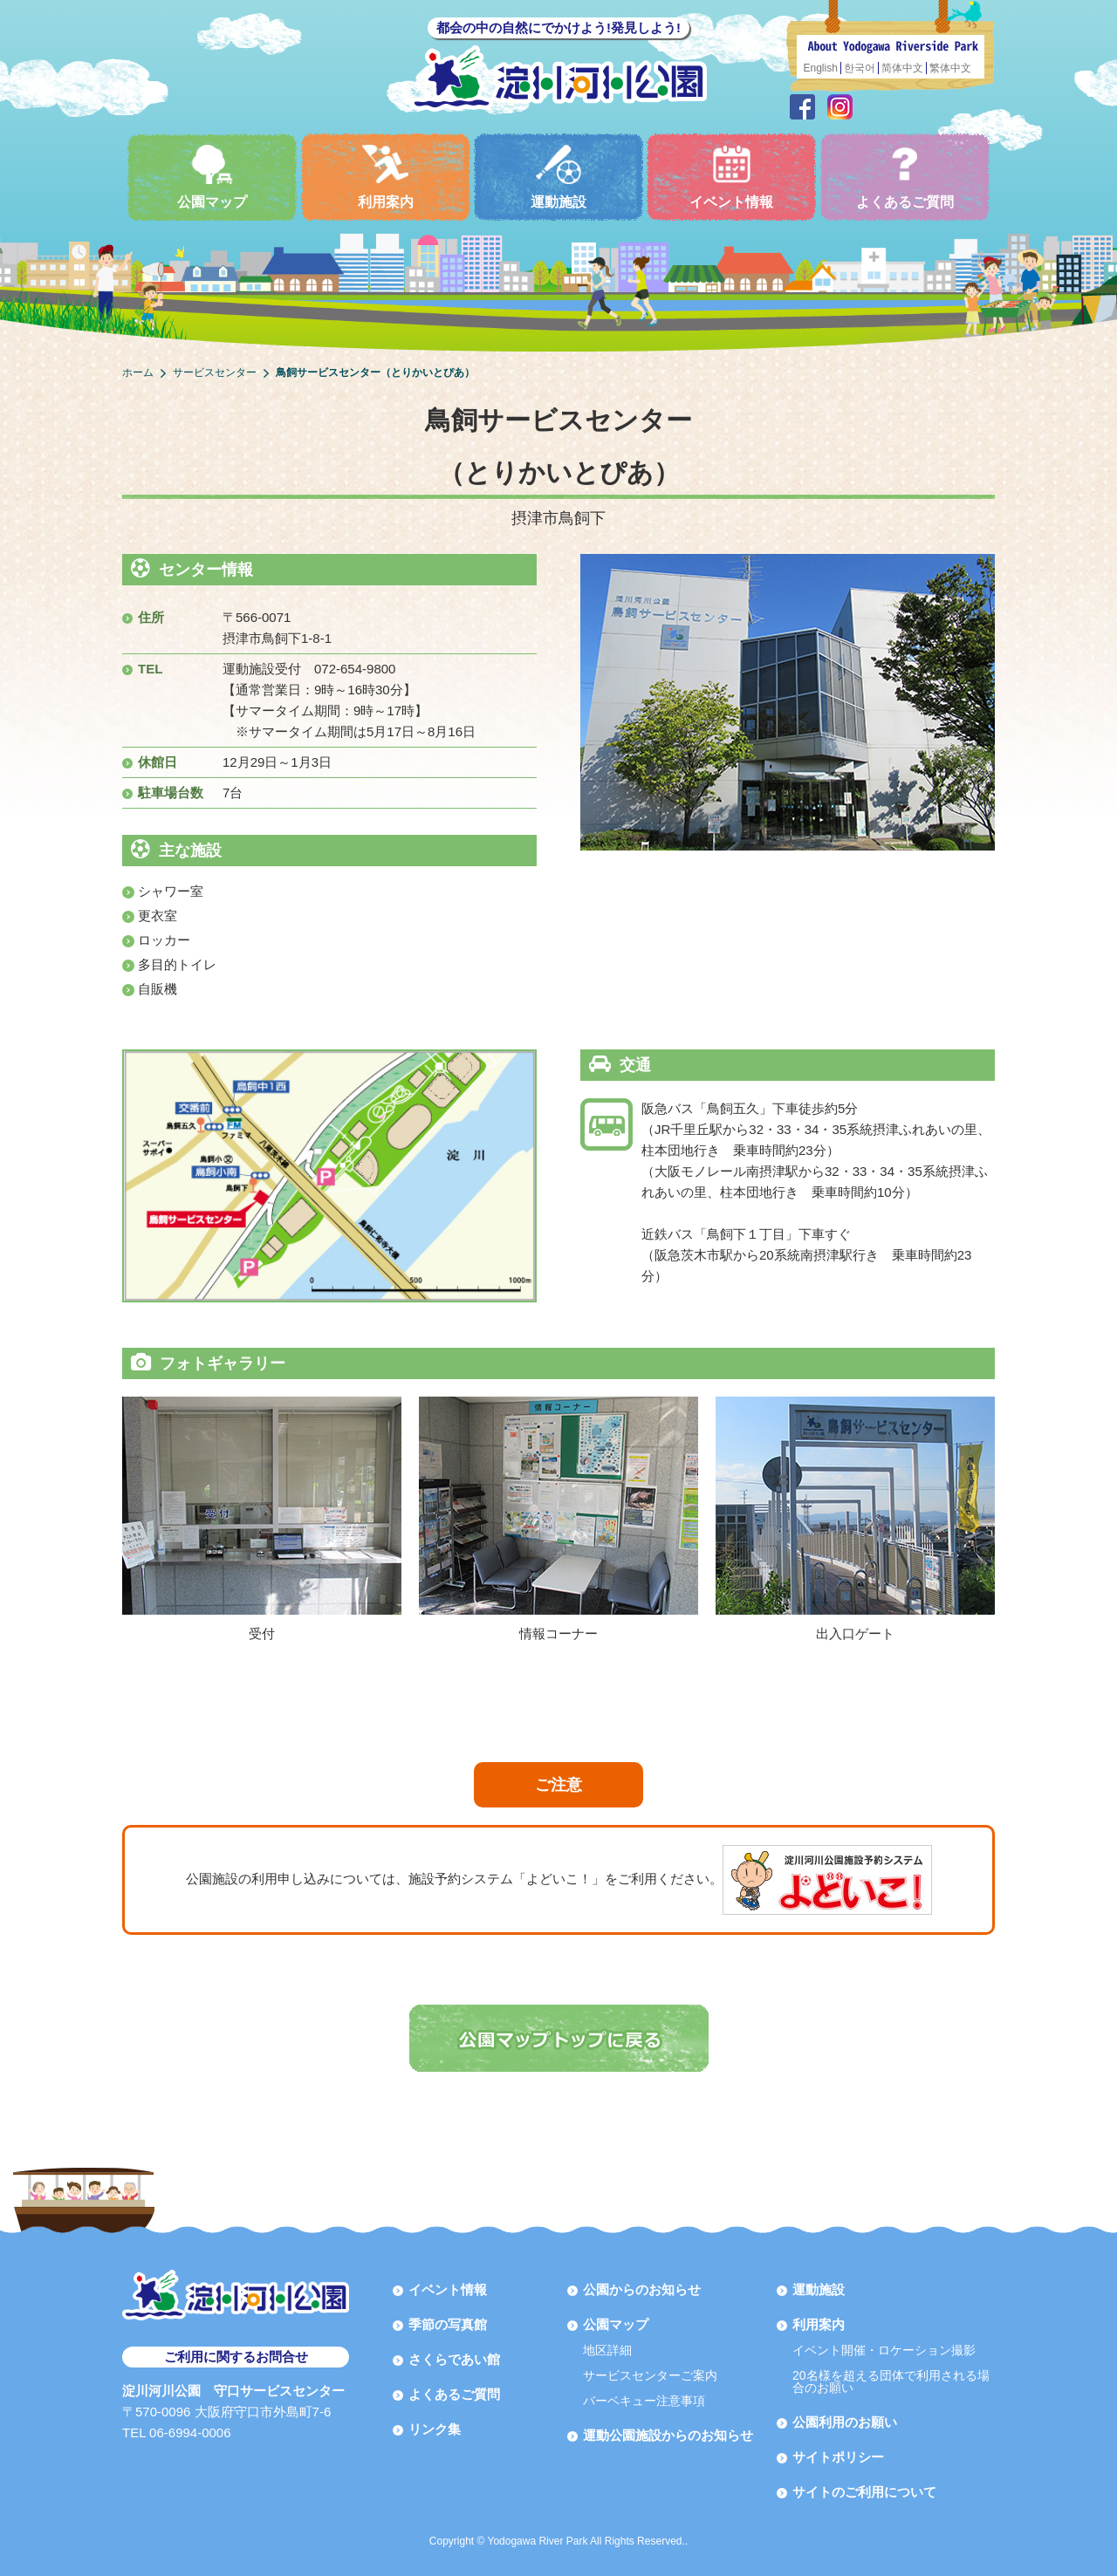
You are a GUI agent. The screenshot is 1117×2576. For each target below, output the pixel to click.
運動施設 (558, 176)
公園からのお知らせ (642, 2289)
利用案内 (386, 176)
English (821, 68)
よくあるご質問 (905, 176)
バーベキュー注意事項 (644, 2401)
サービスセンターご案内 (650, 2375)
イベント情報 (731, 176)
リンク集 (434, 2429)
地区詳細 (607, 2350)
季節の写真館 (447, 2324)
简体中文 (902, 68)
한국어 (859, 68)
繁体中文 (950, 68)
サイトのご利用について (864, 2491)
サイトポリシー (838, 2457)
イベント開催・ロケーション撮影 (884, 2350)
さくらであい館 (454, 2359)
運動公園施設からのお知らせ (668, 2435)
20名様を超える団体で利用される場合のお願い (891, 2381)
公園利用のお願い (844, 2422)
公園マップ (212, 176)
